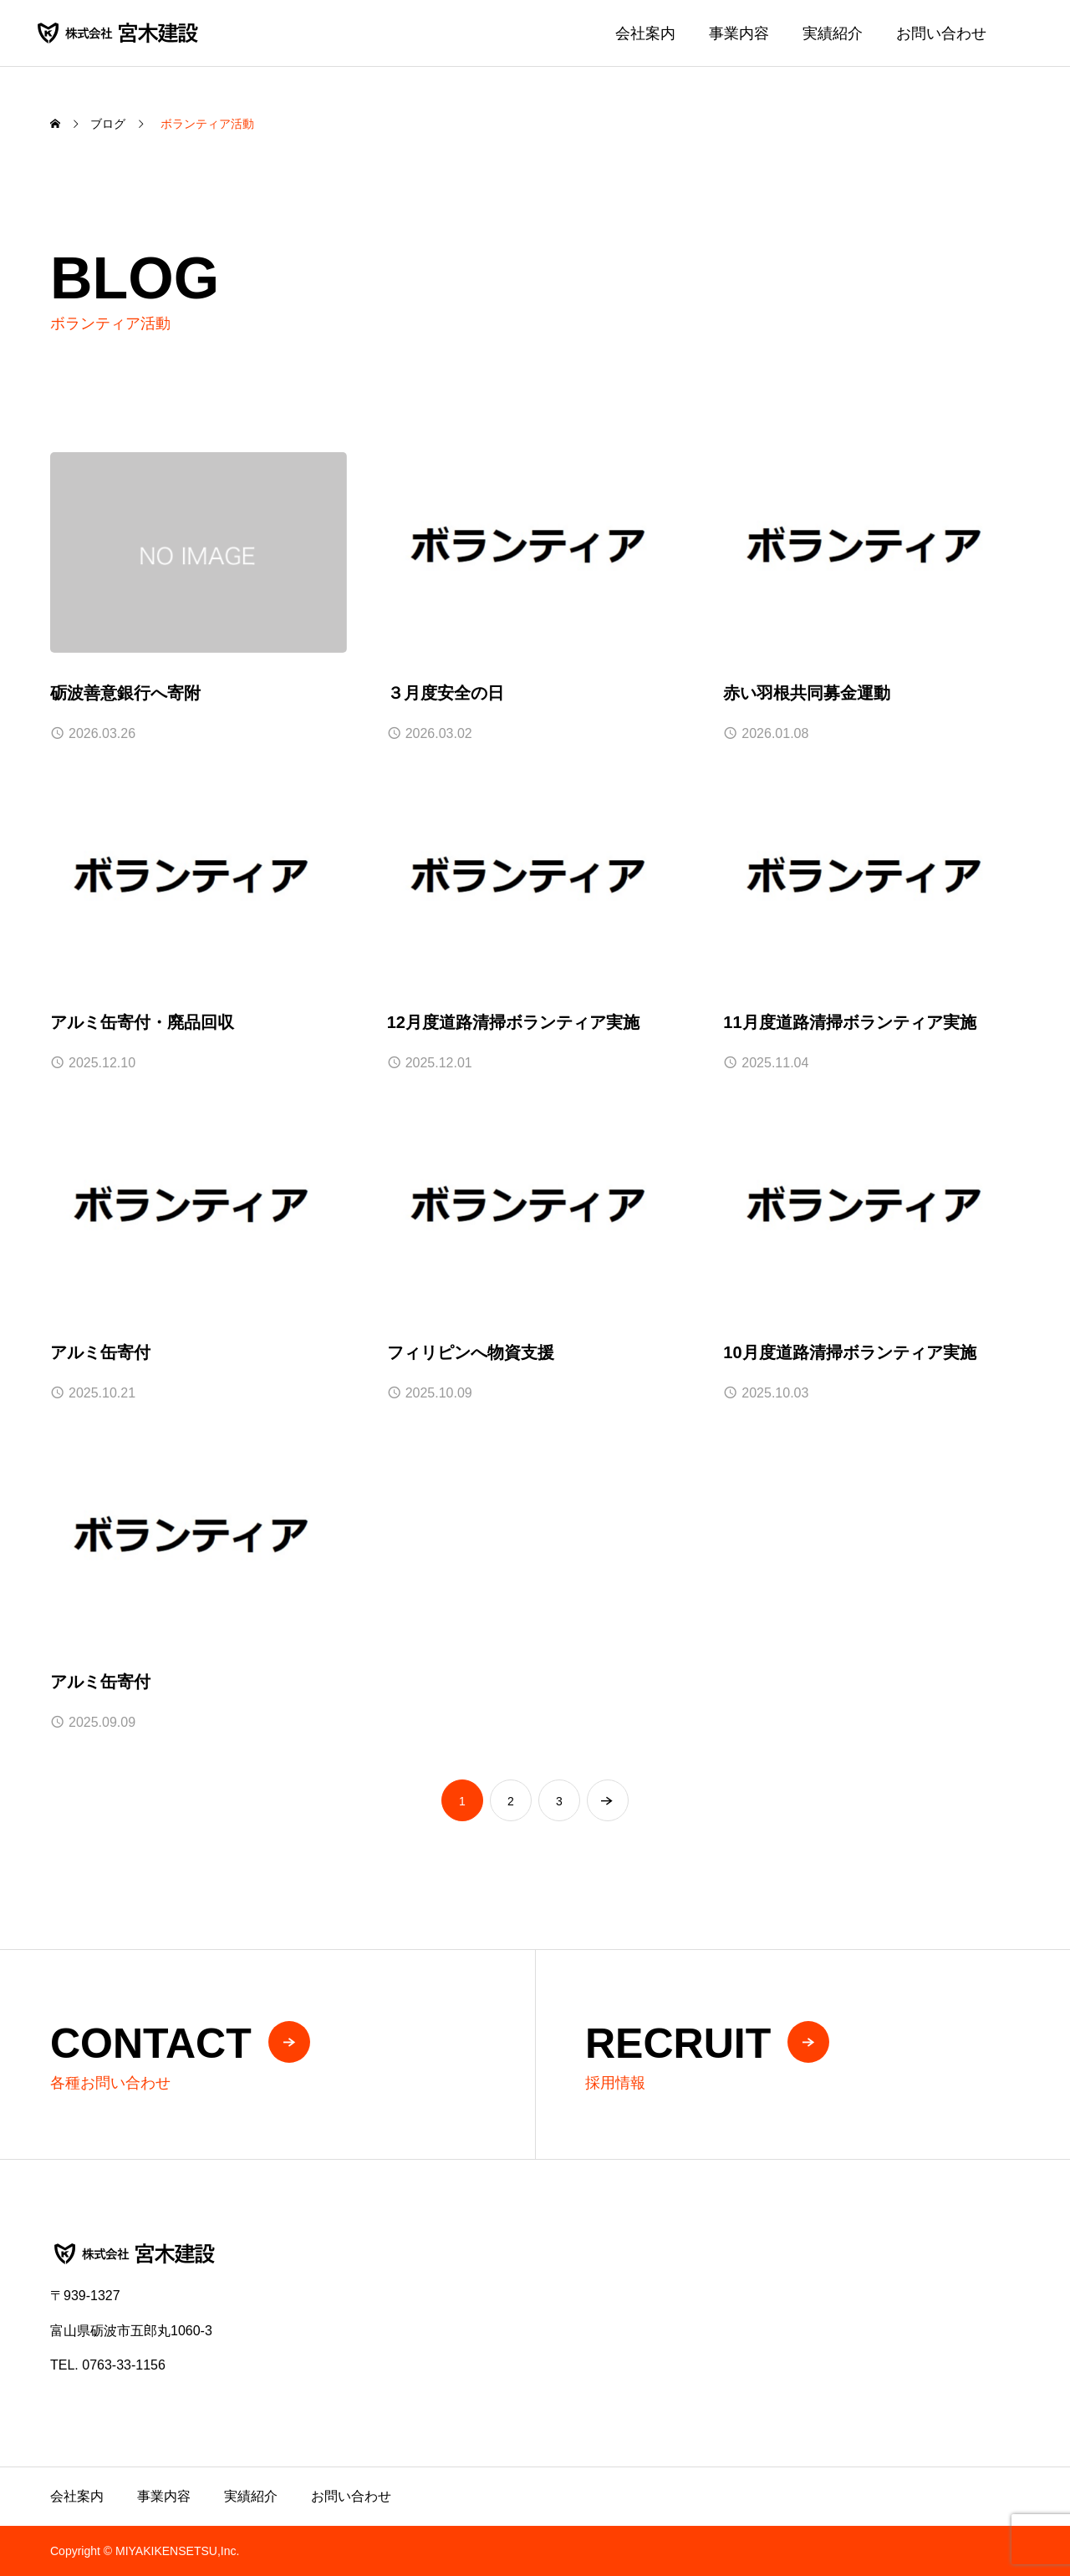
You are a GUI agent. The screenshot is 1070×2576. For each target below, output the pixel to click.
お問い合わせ (941, 33)
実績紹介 (832, 33)
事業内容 (739, 33)
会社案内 (645, 33)
